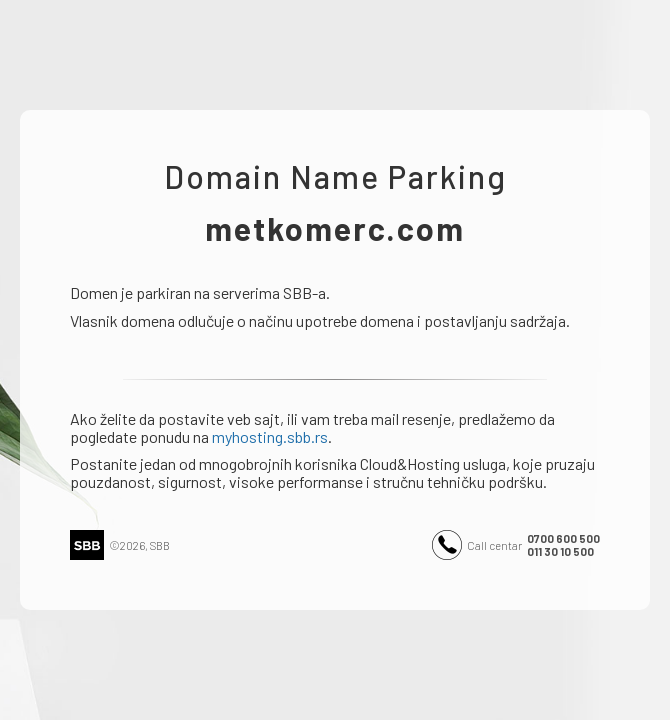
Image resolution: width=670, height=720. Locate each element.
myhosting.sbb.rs (270, 436)
